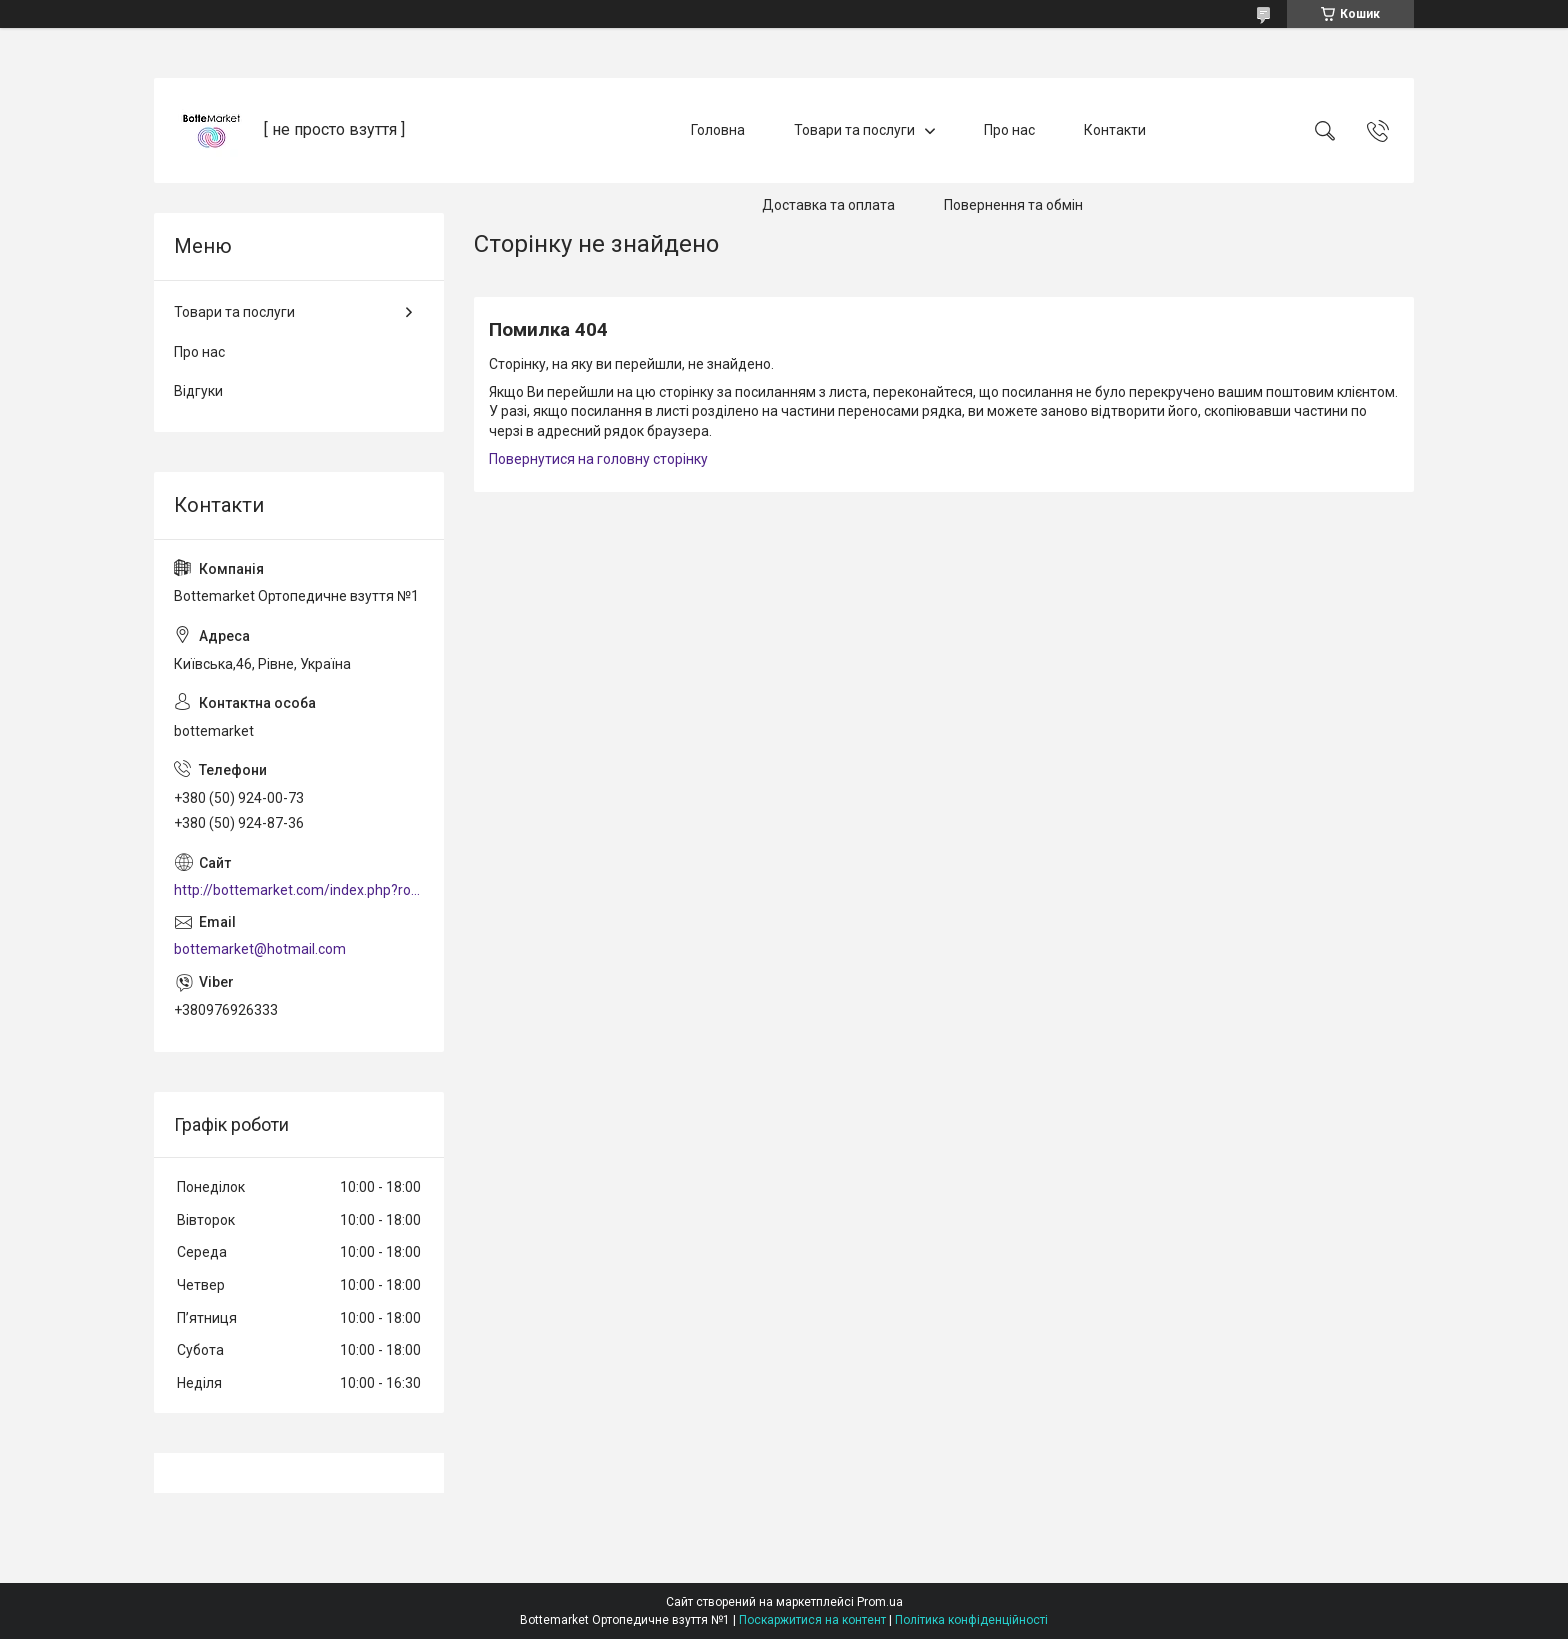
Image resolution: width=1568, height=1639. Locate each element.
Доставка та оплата (828, 205)
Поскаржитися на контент (812, 1620)
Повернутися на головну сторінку (598, 459)
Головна (718, 130)
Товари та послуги (854, 130)
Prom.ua (880, 1602)
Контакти (1115, 130)
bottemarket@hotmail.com (260, 949)
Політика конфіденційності (971, 1620)
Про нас (1009, 130)
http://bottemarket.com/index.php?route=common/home (299, 890)
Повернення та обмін (1013, 205)
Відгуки (198, 391)
